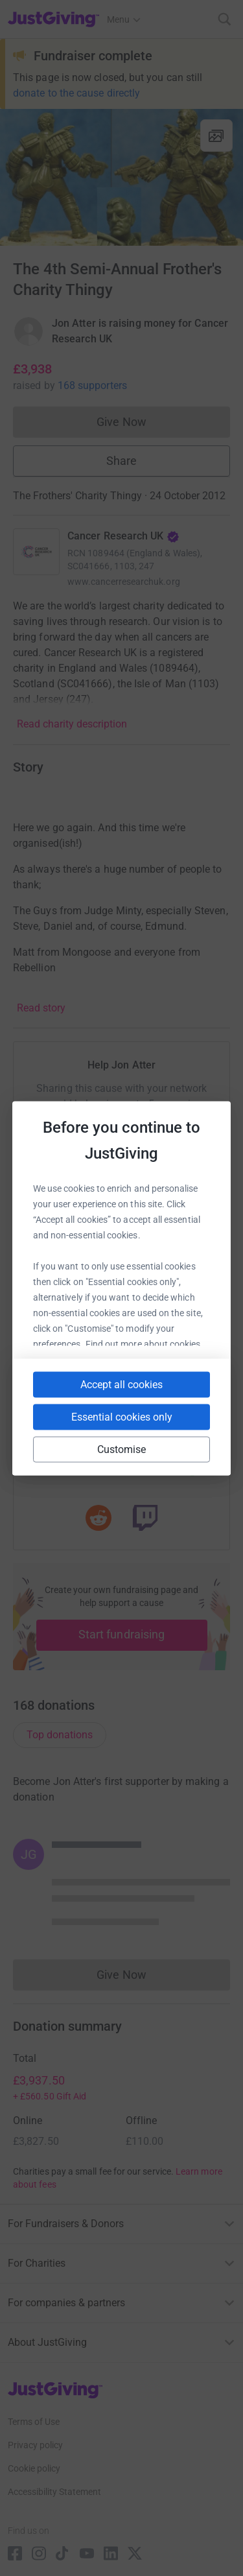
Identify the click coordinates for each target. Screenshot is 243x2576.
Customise (121, 1449)
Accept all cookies (121, 1384)
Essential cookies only (121, 1416)
